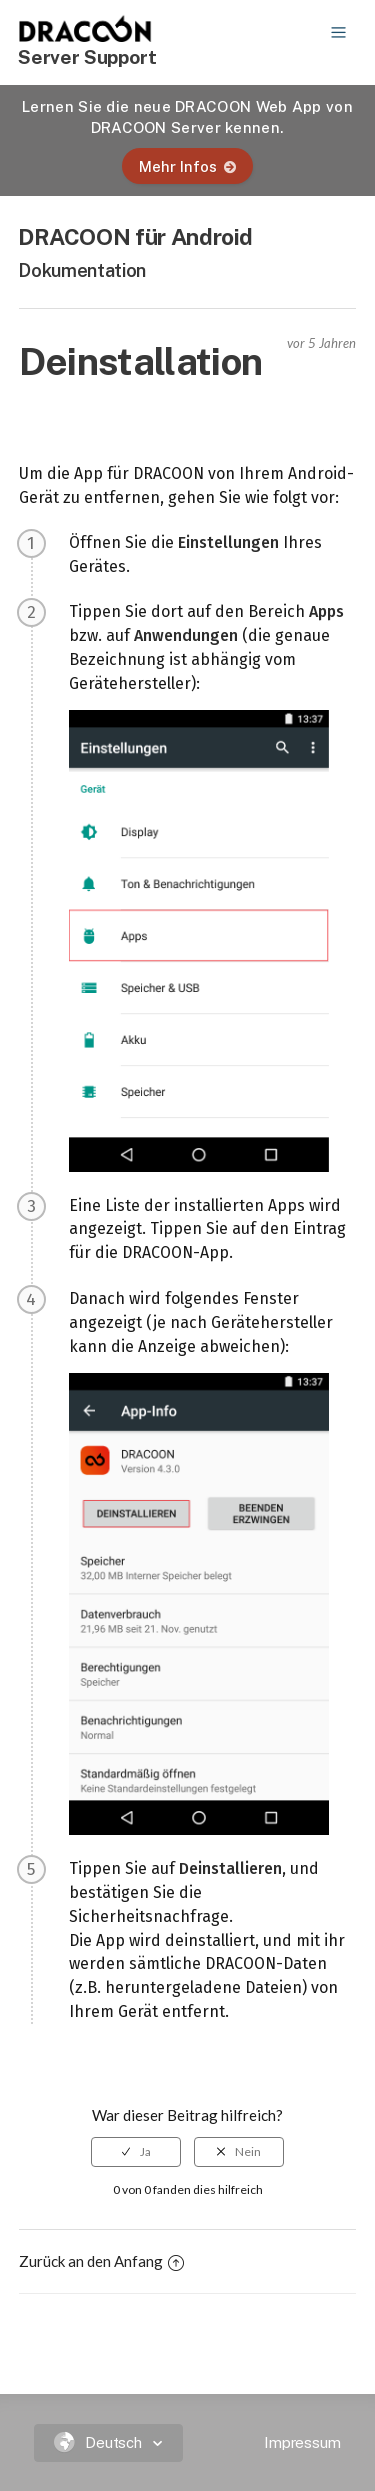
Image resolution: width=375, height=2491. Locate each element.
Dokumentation (82, 270)
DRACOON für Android (135, 236)
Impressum (302, 2442)
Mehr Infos (187, 166)
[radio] (136, 2152)
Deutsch (100, 2442)
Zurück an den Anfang (101, 2261)
